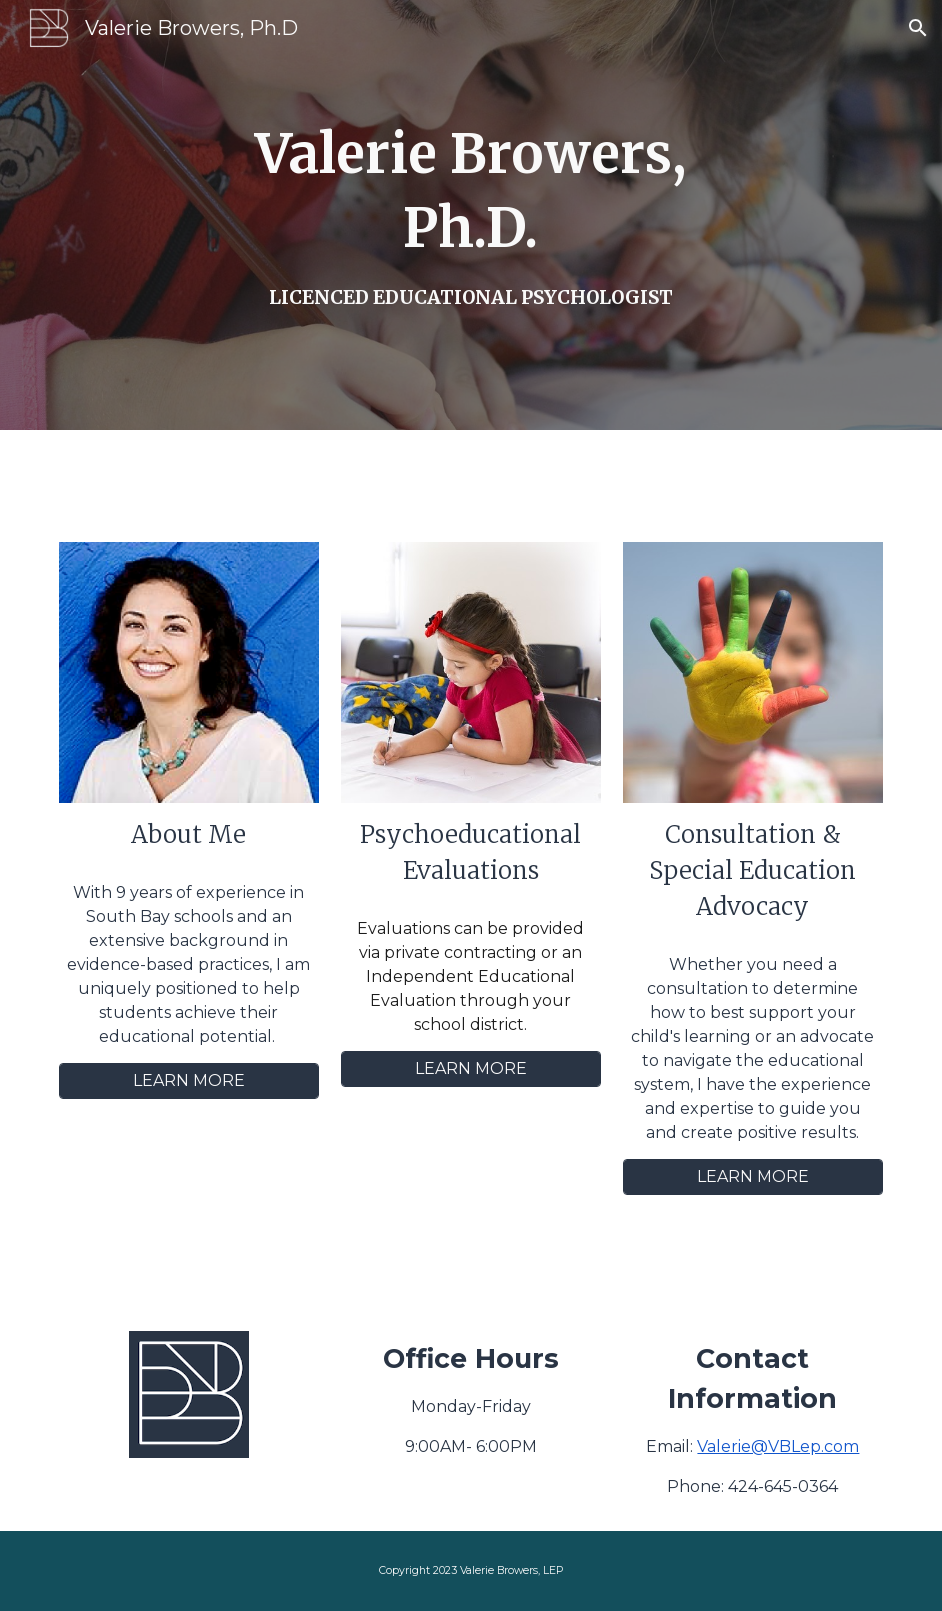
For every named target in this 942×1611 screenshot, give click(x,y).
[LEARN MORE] (189, 1080)
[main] (471, 215)
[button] (918, 28)
